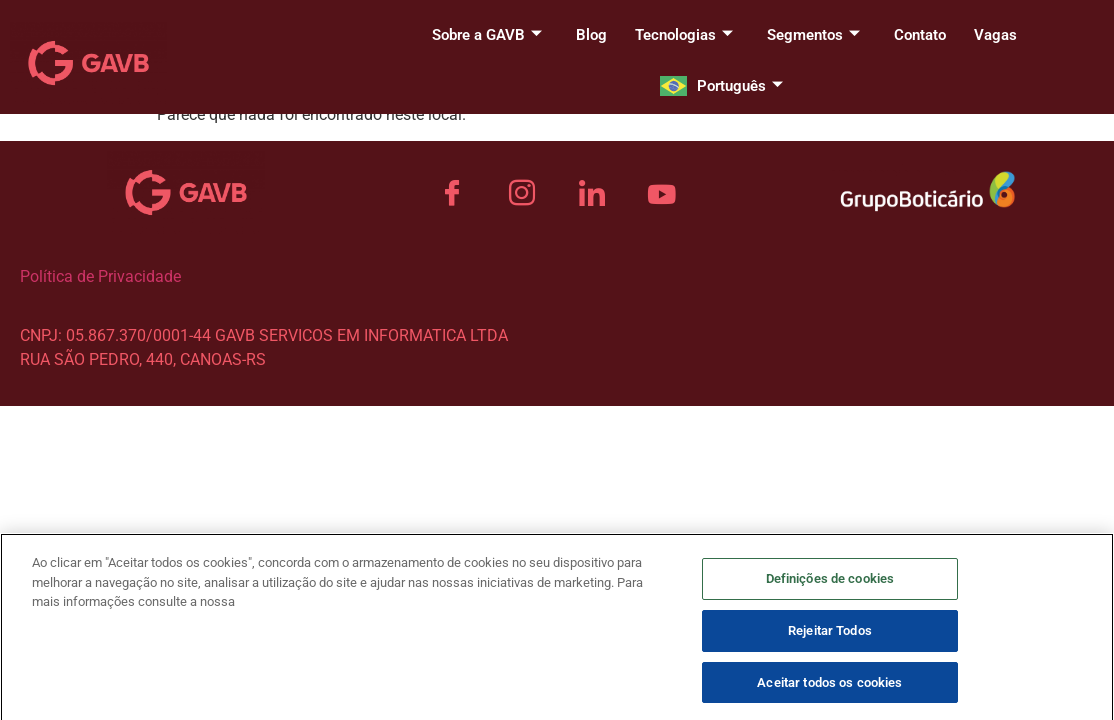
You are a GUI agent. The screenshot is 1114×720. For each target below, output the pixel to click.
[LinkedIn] (592, 194)
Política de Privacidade (100, 276)
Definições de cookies (830, 588)
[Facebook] (452, 194)
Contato (920, 35)
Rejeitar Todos (830, 640)
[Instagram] (522, 194)
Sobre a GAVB (487, 35)
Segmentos (813, 35)
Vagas (995, 35)
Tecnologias (684, 35)
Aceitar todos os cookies (829, 691)
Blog (591, 35)
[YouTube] (662, 194)
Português (740, 86)
